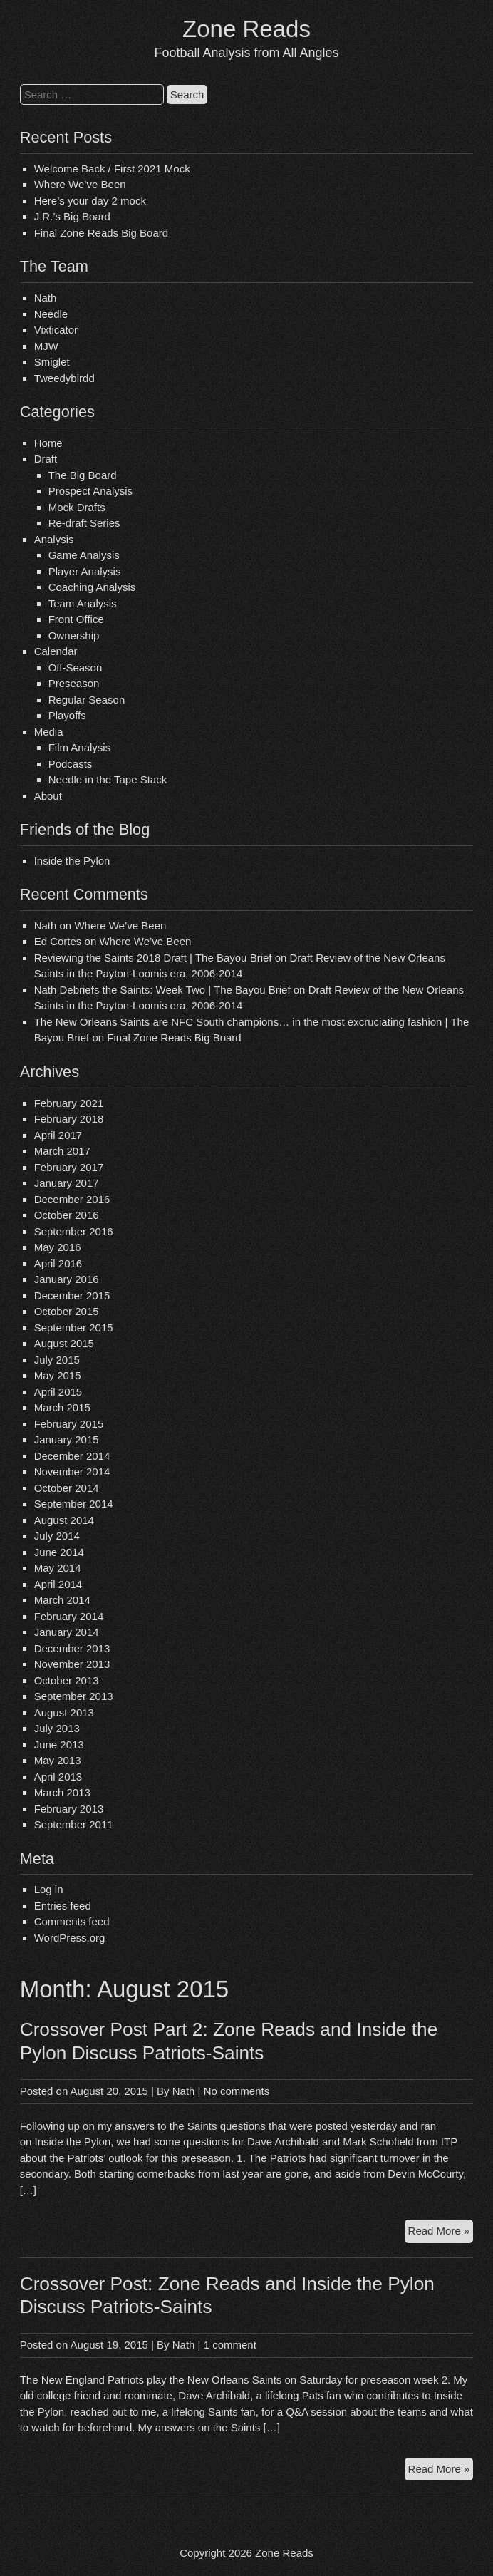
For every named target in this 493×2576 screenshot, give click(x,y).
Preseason (74, 683)
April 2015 (58, 1392)
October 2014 (66, 1488)
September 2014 (73, 1504)
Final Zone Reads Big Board (101, 233)
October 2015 (66, 1311)
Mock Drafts (76, 507)
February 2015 (69, 1424)
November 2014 (72, 1471)
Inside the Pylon (72, 861)
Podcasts (70, 764)
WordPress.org (69, 1938)
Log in (48, 1889)
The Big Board (82, 475)
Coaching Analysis (92, 587)
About (48, 796)
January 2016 (66, 1279)
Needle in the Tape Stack (107, 779)
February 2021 (69, 1103)
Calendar (56, 651)
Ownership (74, 635)
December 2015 (72, 1295)
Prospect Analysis (90, 491)
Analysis (54, 539)
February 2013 (69, 1809)
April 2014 (58, 1584)
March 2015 (62, 1407)
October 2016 (66, 1215)
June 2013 (59, 1744)
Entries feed (62, 1906)
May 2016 (57, 1247)
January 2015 (66, 1439)
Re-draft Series (84, 523)
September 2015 (73, 1328)
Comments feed (72, 1921)
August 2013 (64, 1712)
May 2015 (57, 1375)
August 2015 (64, 1343)
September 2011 (73, 1824)
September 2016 (73, 1231)
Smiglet (52, 362)
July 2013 (57, 1728)
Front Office (76, 619)
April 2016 (58, 1263)
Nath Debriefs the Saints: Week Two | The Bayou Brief (162, 990)
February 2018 (69, 1119)
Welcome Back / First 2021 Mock (112, 169)
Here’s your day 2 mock (90, 201)
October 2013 (66, 1680)
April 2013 (58, 1777)
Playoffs (67, 715)
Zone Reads (246, 29)
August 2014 (64, 1520)
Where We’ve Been (80, 184)
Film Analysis (79, 747)
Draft (46, 459)
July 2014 (57, 1536)
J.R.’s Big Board (72, 216)
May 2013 (57, 1760)
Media (48, 732)
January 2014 (66, 1632)
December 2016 (72, 1199)
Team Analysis (82, 603)
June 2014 (59, 1552)
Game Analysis (84, 555)
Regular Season (86, 700)
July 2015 (57, 1360)
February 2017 (69, 1167)
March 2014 (62, 1600)
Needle (51, 314)
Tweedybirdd (64, 378)
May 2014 (57, 1568)
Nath (45, 298)
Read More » (441, 2232)
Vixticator (56, 330)
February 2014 (69, 1616)
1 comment (230, 2345)
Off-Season (75, 667)
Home (48, 443)
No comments (237, 2091)
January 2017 (66, 1183)
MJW (46, 346)
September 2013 (73, 1696)
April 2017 (58, 1135)
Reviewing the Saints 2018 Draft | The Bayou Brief (153, 958)
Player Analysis (84, 571)
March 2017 (62, 1151)
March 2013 (62, 1792)
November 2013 (72, 1664)
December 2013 (72, 1648)
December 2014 (72, 1456)
